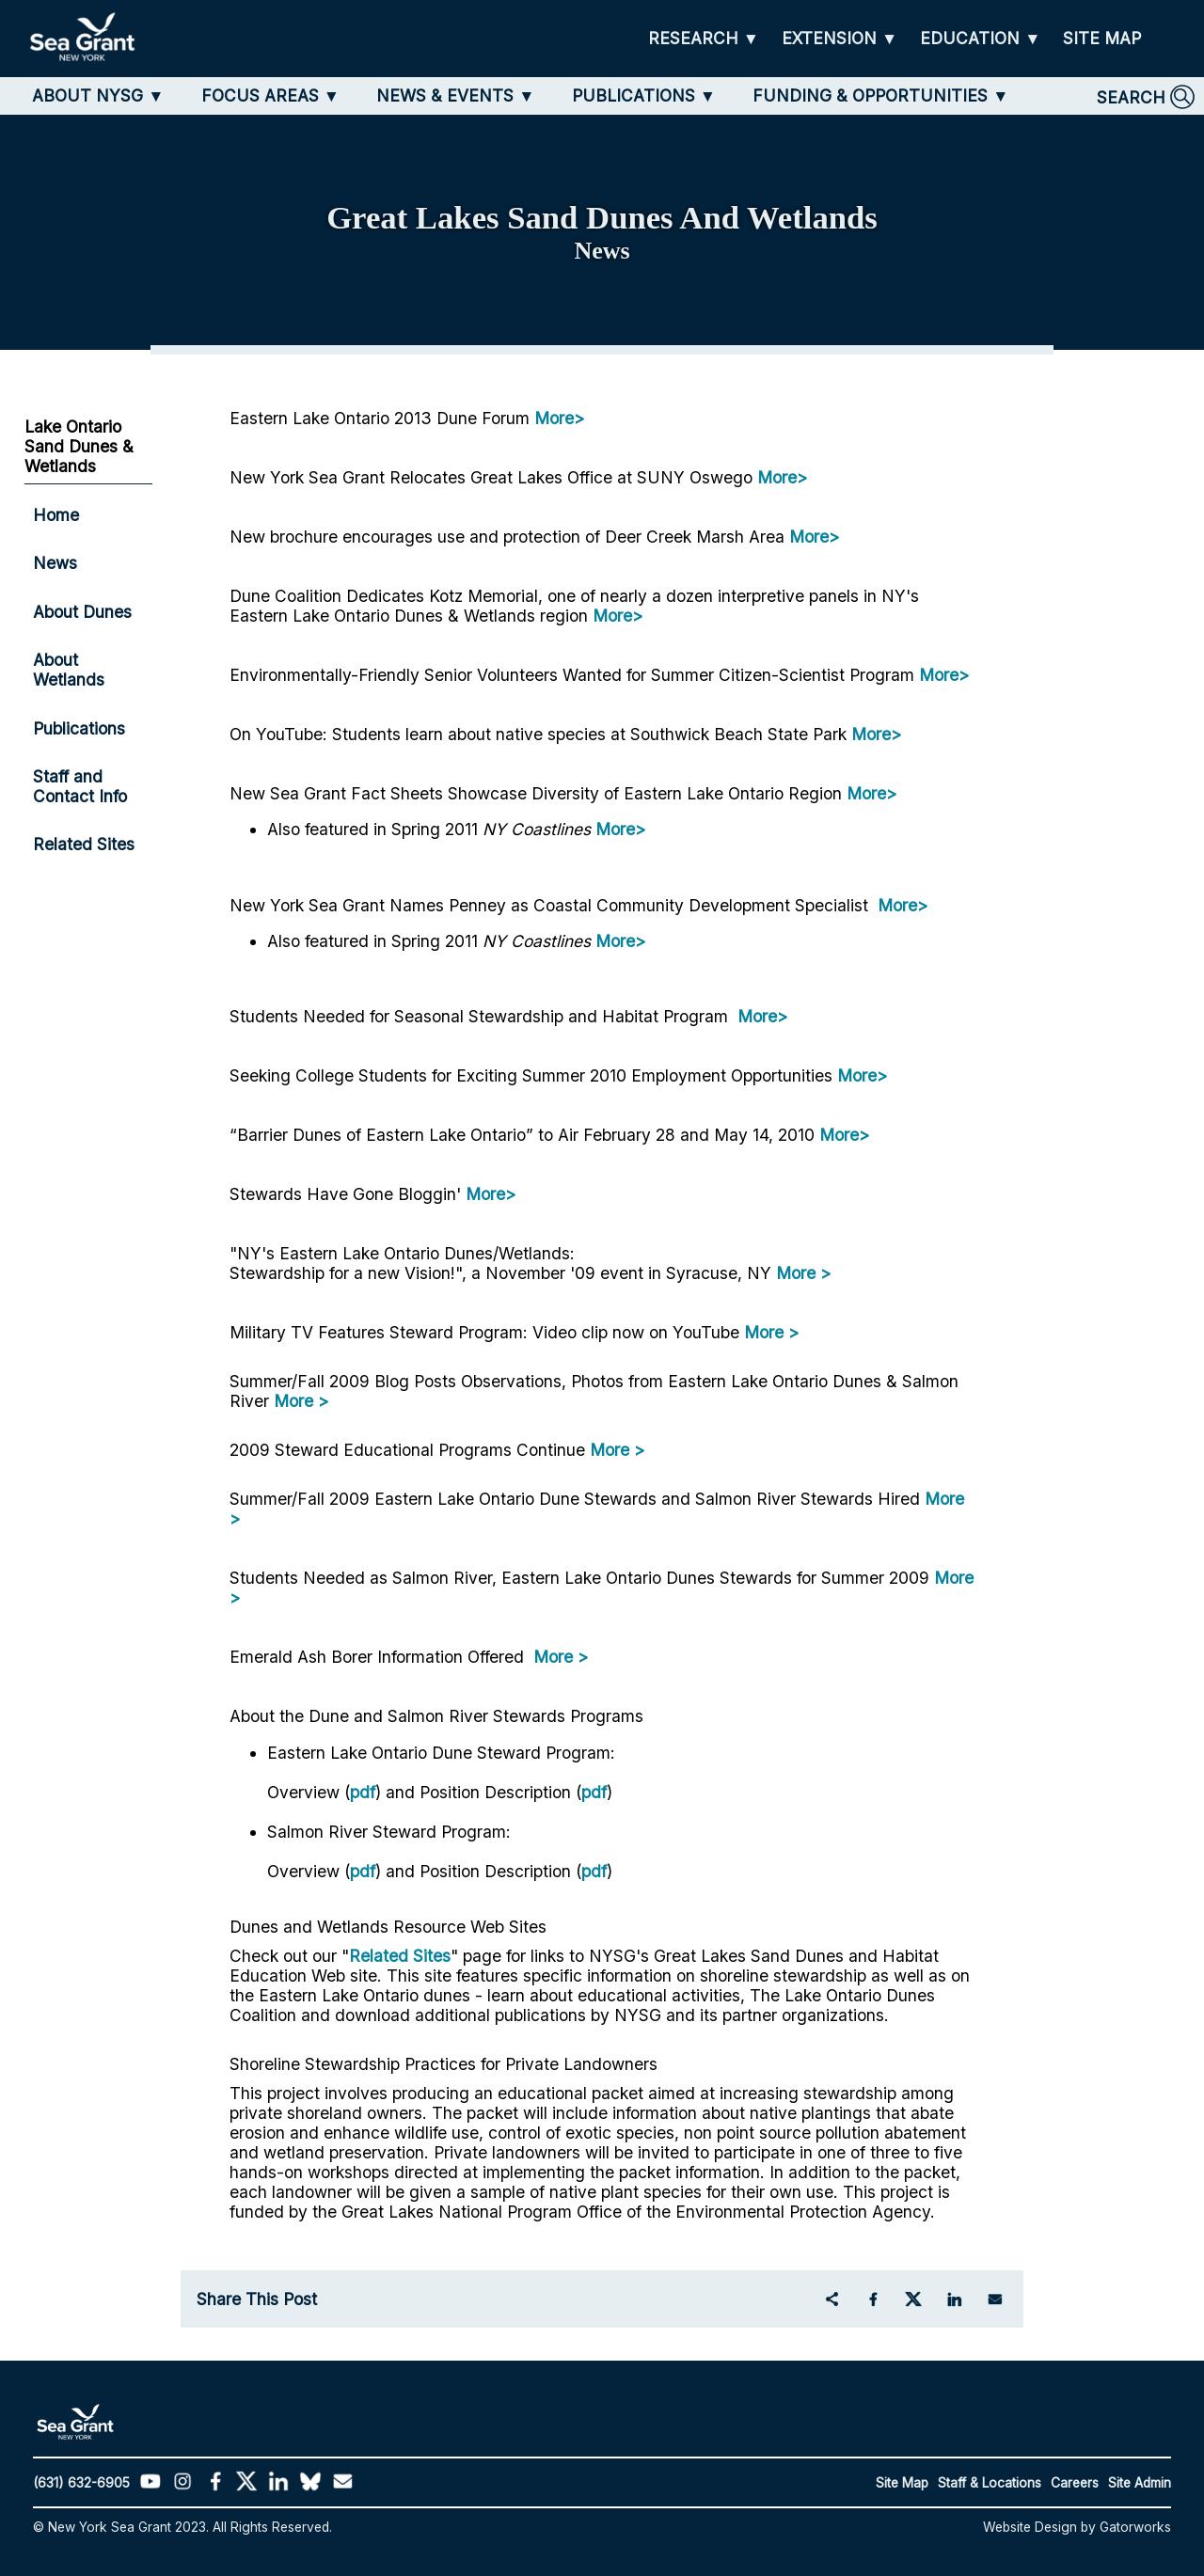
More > (803, 1273)
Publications (79, 728)
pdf (362, 1792)
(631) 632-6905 (81, 2482)
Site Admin (1139, 2482)
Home (56, 515)
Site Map (902, 2482)
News (55, 563)
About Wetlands (68, 669)
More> (559, 418)
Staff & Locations (989, 2482)
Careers (1075, 2482)
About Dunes (82, 612)
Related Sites (400, 1956)
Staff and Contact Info (80, 786)
